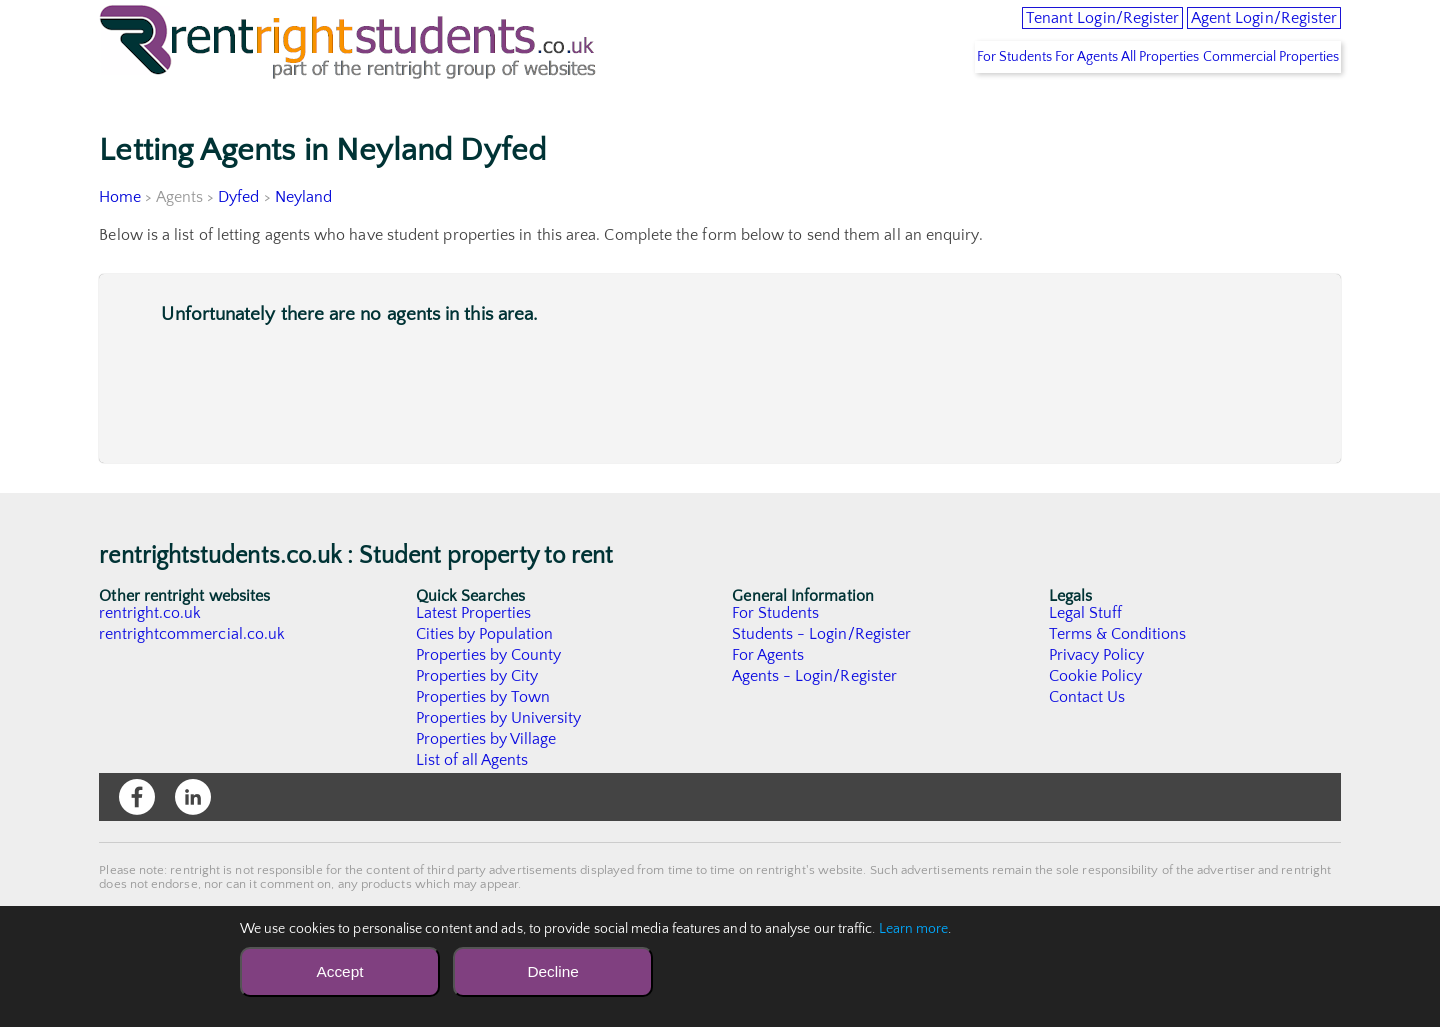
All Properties (1127, 101)
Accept (339, 971)
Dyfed (239, 241)
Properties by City (477, 720)
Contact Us (1087, 741)
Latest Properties (474, 657)
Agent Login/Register (1239, 30)
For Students (934, 101)
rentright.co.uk (150, 657)
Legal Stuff (1086, 657)
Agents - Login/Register (815, 720)
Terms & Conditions (1118, 678)
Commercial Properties (1260, 101)
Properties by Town (483, 741)
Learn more (914, 929)
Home (120, 241)
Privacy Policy (1097, 699)
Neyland (304, 241)
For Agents (1029, 101)
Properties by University (499, 762)
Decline (552, 971)
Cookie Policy (1096, 720)
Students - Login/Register (822, 678)
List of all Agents (472, 804)
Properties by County (489, 699)
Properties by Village (487, 783)
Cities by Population (485, 678)
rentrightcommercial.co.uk (192, 678)
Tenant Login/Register (1023, 30)
